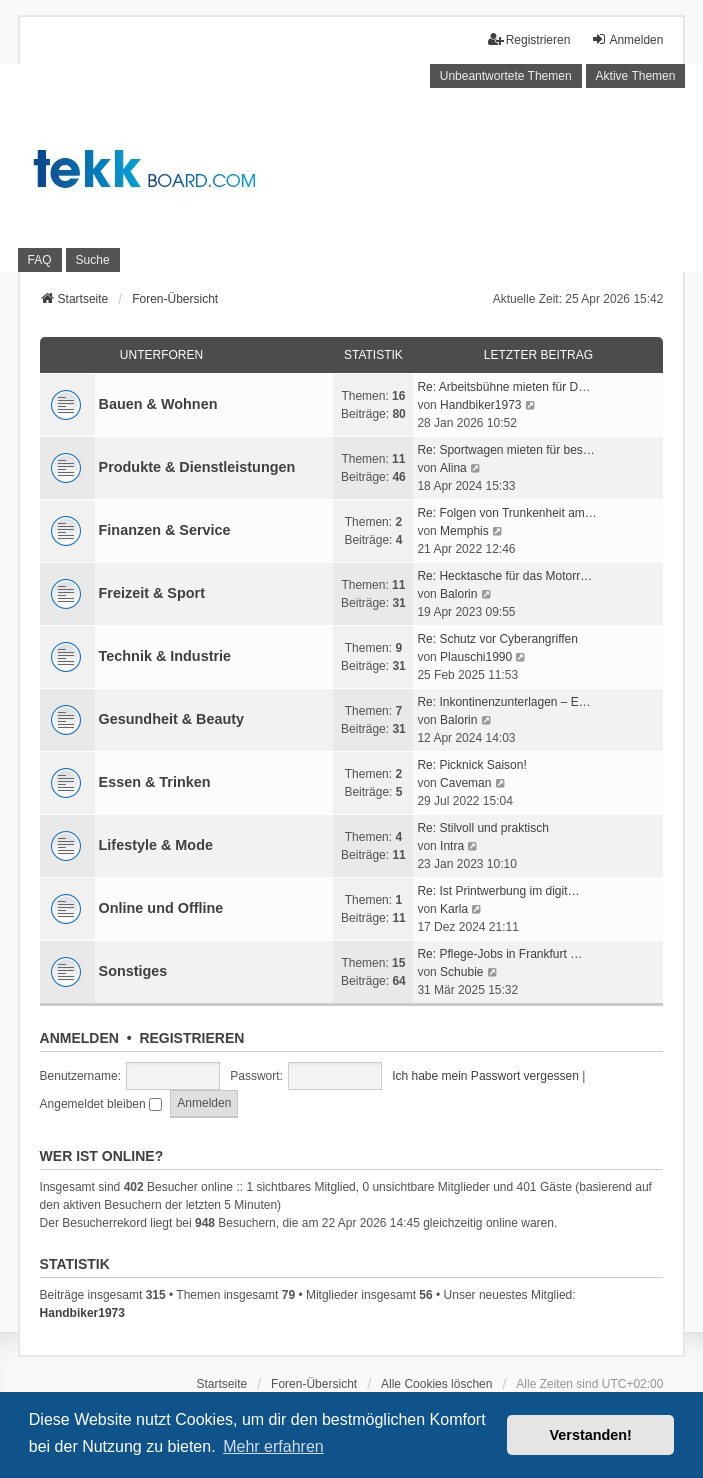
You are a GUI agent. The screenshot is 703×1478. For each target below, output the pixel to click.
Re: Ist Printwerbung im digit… (498, 891)
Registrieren (191, 1038)
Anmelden (79, 1038)
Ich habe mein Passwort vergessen (485, 1076)
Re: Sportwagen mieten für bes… (505, 450)
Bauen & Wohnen (158, 404)
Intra (452, 846)
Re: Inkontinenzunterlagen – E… (503, 702)
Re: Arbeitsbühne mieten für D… (503, 387)
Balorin (458, 594)
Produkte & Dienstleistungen (197, 467)
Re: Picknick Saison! (471, 765)
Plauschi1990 (476, 657)
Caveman (465, 783)
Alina (453, 468)
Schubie (461, 972)
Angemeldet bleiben (101, 1104)
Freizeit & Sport (152, 593)
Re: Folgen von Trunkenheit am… (506, 513)
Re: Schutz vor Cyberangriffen (497, 639)
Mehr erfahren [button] (273, 1446)
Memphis (464, 531)
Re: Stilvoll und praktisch (482, 828)
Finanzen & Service (165, 530)
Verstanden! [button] (591, 1435)
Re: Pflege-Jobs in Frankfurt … (499, 954)
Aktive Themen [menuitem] (636, 76)
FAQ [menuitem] (40, 260)
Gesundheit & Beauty (172, 719)
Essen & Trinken (155, 782)
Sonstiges (133, 971)
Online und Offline (161, 908)
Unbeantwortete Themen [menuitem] (506, 76)
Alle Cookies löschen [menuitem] (436, 1384)
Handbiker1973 (480, 405)
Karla (454, 909)
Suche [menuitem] (93, 260)
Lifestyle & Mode (156, 845)
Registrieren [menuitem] (529, 39)
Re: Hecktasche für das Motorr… (504, 576)
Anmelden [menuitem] (627, 39)
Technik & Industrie (165, 656)
